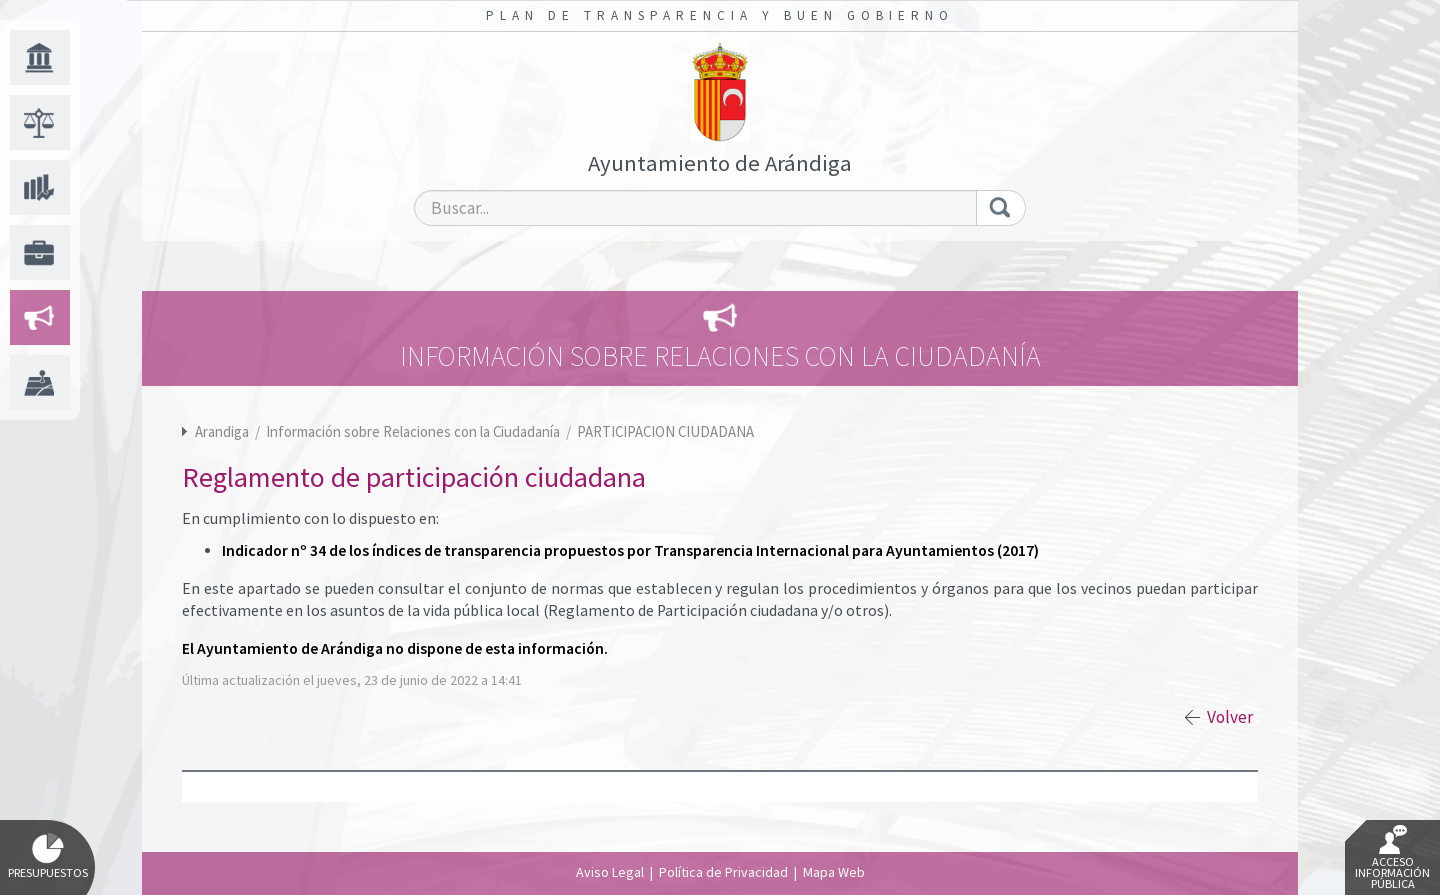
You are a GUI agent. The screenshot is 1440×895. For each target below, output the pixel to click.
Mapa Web (834, 872)
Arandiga (222, 431)
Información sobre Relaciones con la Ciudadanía (414, 431)
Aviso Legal (610, 872)
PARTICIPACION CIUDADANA (665, 431)
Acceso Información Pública (1392, 858)
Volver (1230, 717)
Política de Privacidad (723, 872)
